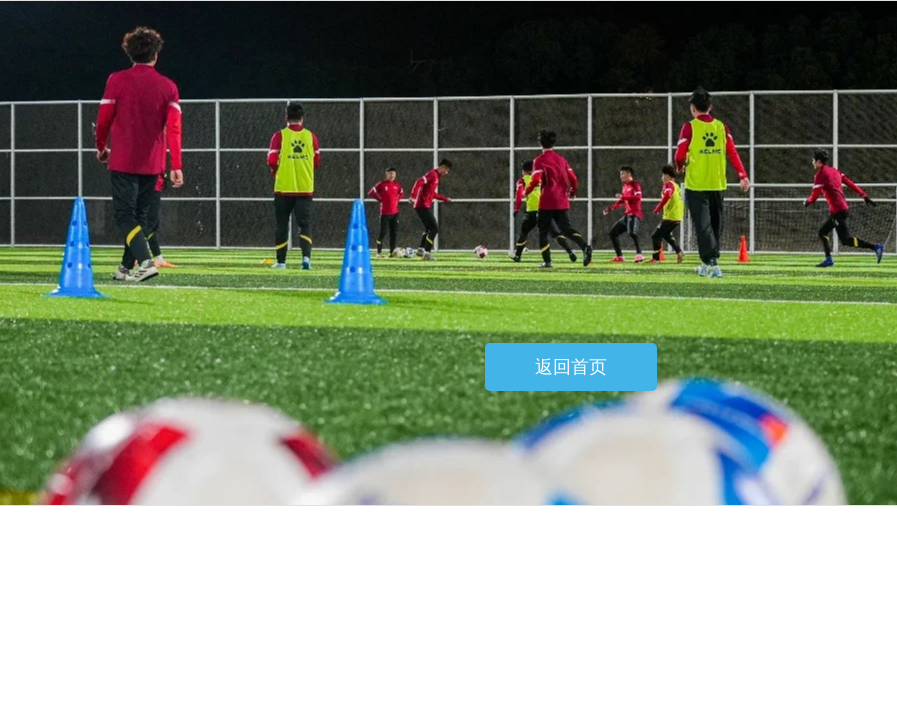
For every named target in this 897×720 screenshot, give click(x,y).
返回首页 (571, 367)
